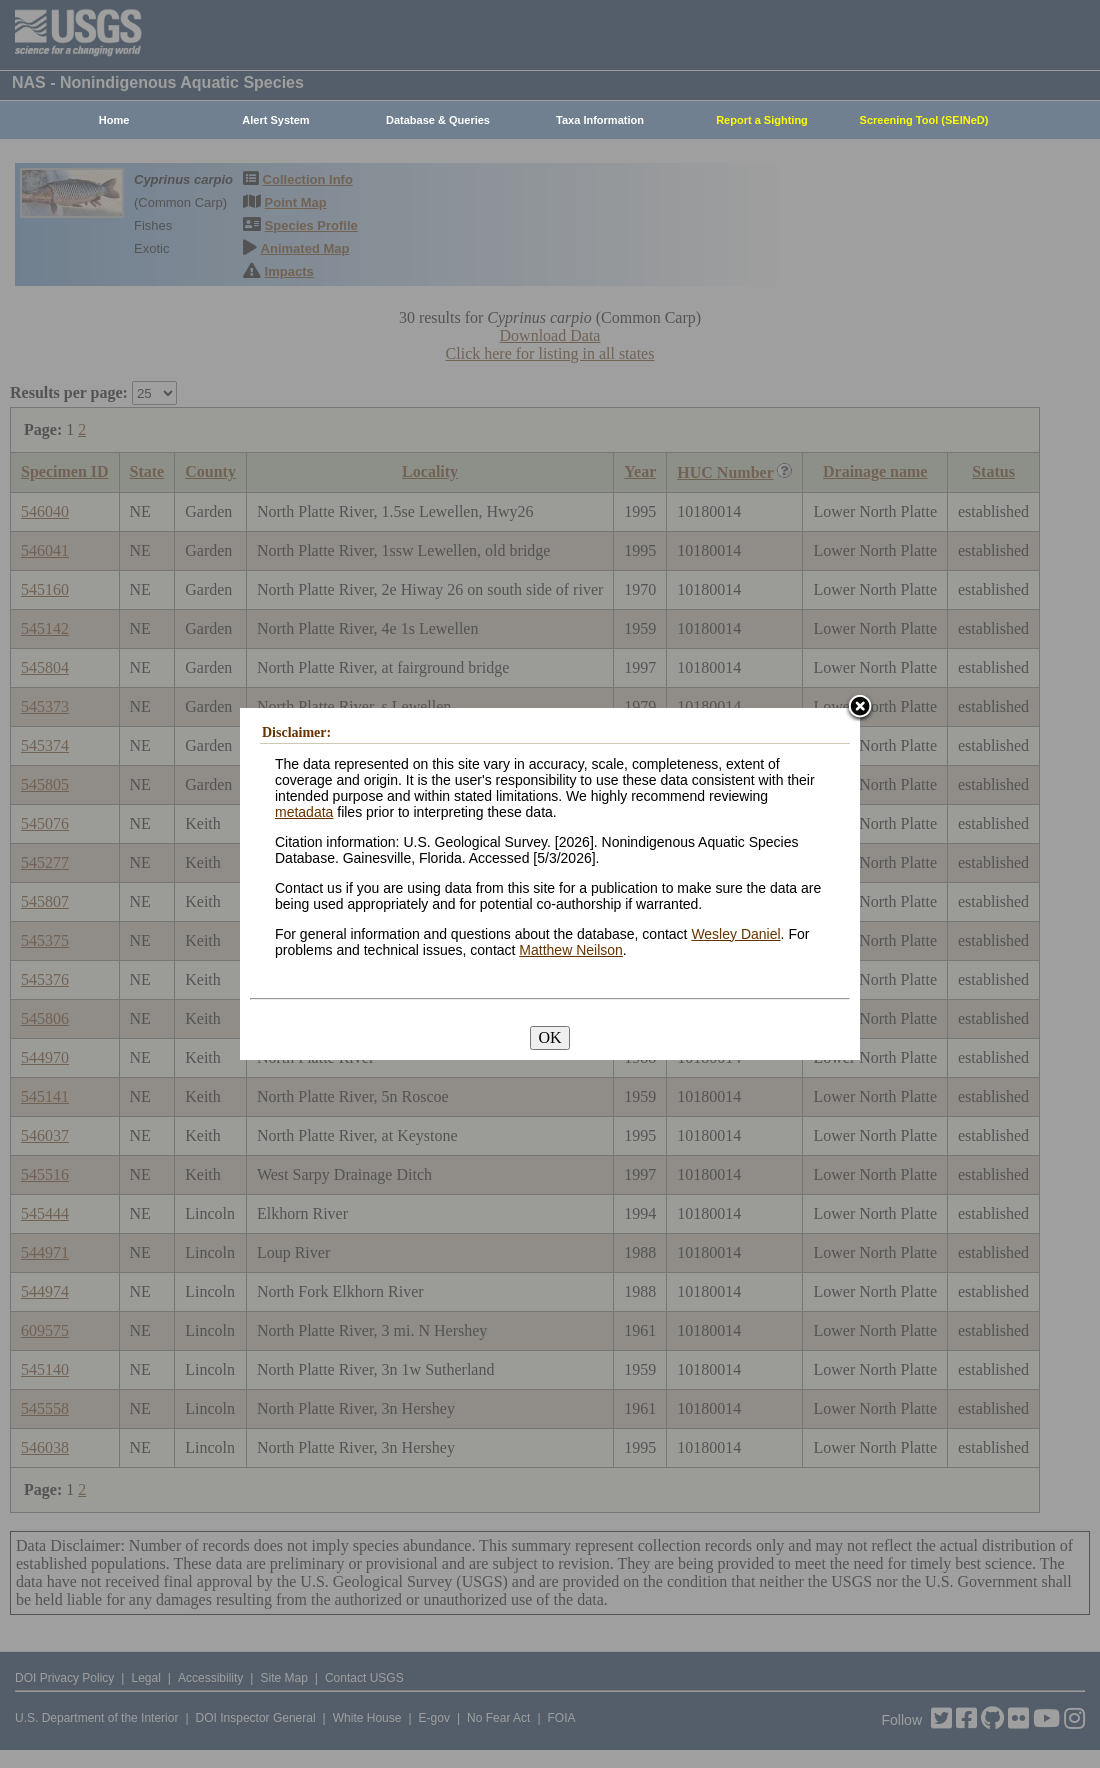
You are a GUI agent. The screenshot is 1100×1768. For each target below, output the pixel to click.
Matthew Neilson (571, 950)
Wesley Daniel (735, 934)
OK (549, 1037)
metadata (304, 812)
